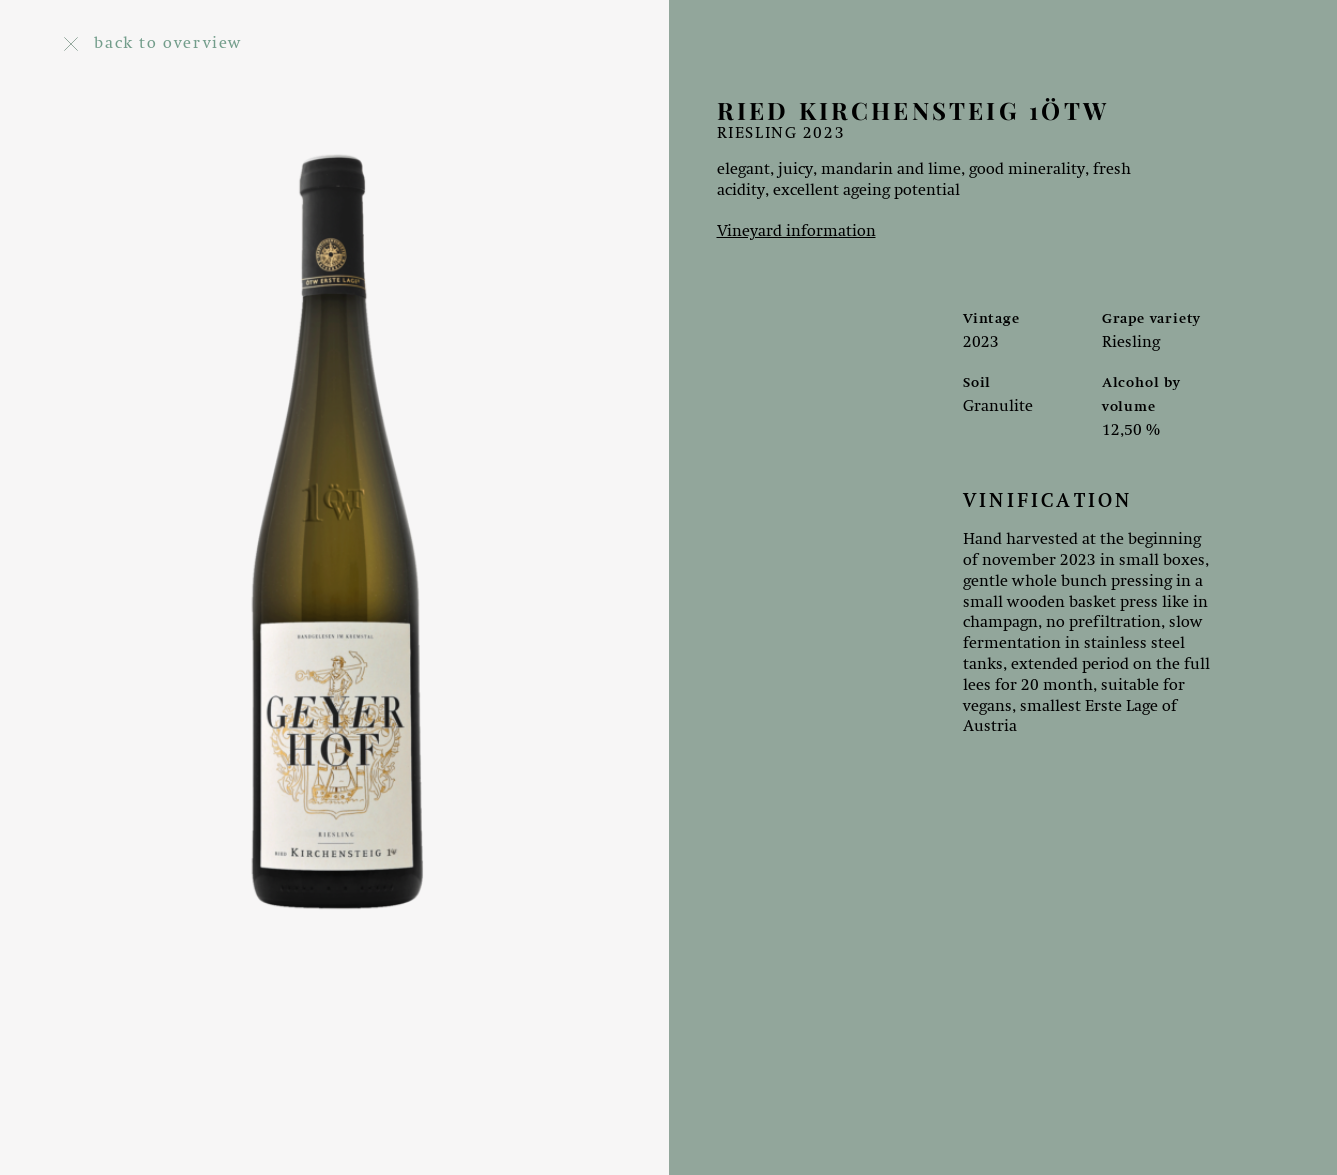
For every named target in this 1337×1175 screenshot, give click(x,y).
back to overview (153, 44)
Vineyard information (796, 232)
